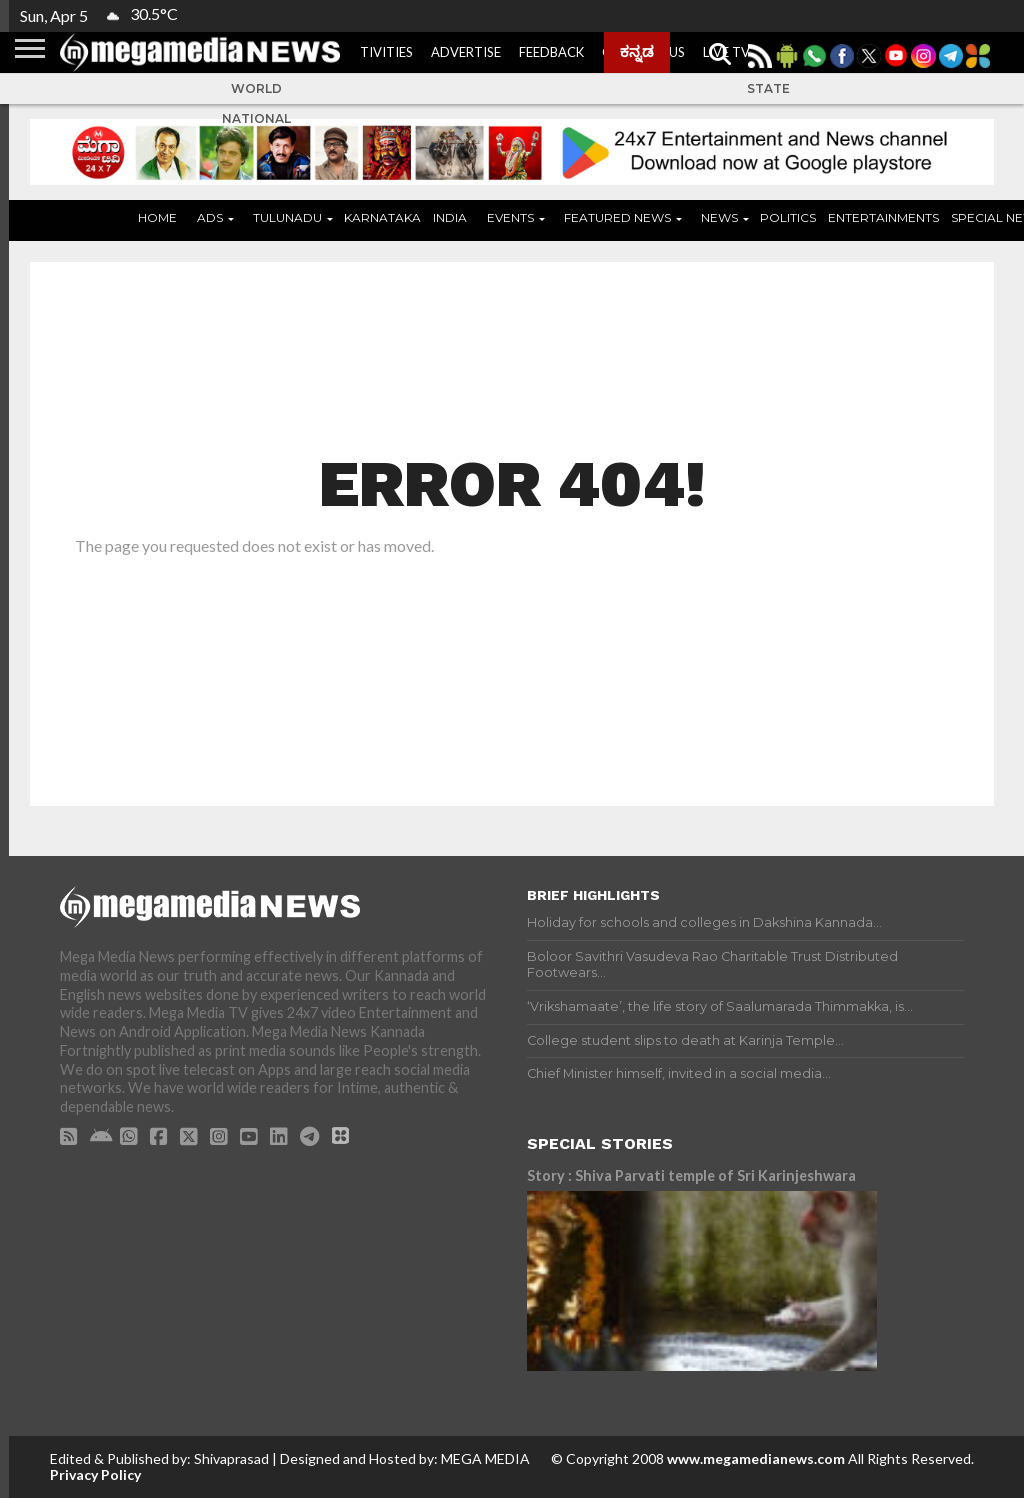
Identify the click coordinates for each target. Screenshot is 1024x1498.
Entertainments (883, 217)
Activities (377, 52)
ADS (210, 217)
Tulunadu (287, 217)
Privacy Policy (95, 1474)
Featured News (617, 217)
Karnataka (382, 217)
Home (157, 217)
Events (510, 217)
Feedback (551, 52)
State (768, 88)
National (256, 118)
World (256, 88)
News (719, 217)
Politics (788, 217)
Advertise (466, 52)
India (450, 217)
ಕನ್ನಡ (637, 51)
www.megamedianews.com (756, 1458)
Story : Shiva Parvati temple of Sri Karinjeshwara (691, 1175)
